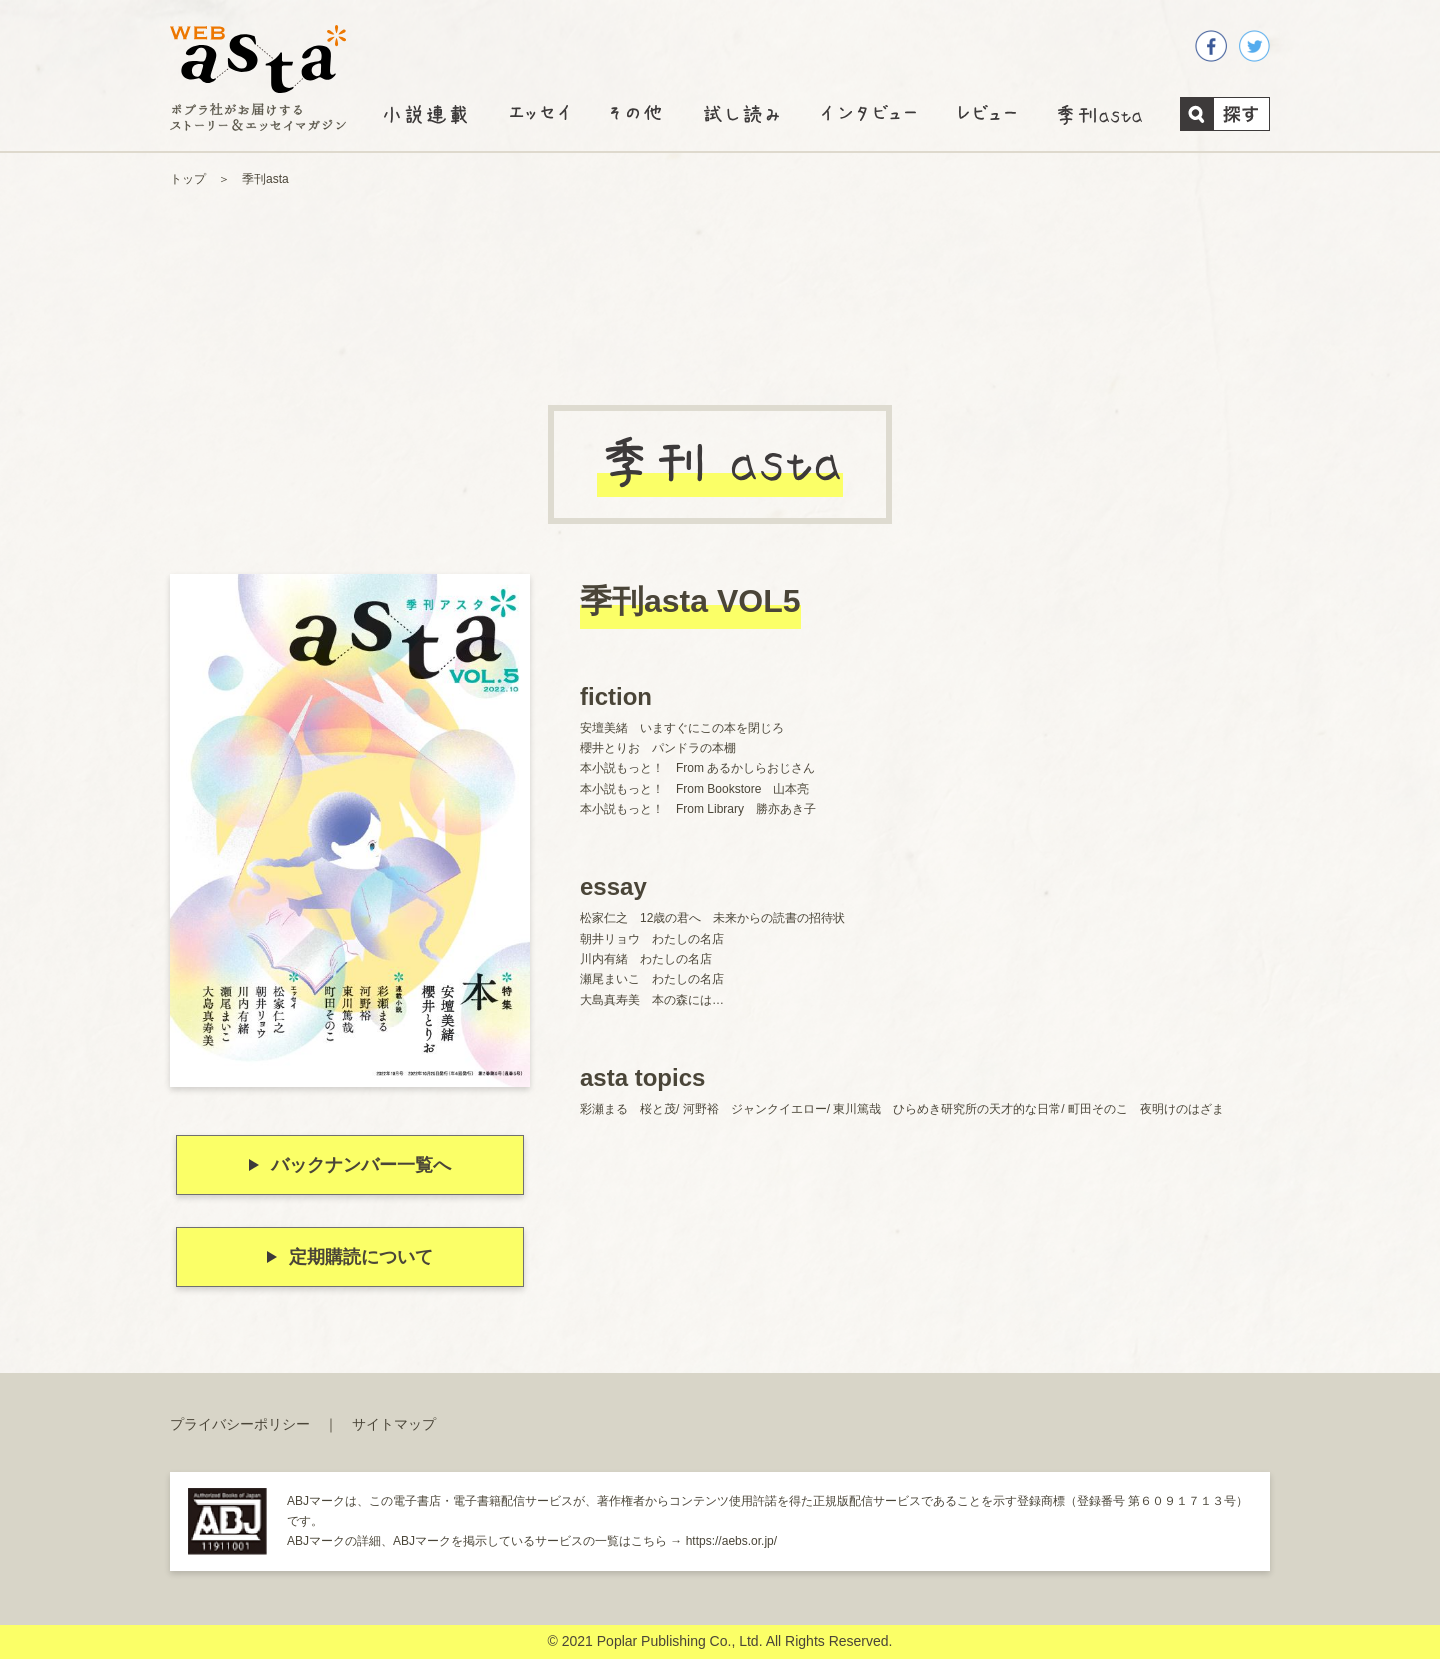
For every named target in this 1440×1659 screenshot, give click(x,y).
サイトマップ (394, 1424)
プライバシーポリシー (240, 1424)
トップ (188, 179)
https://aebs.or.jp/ (731, 1541)
